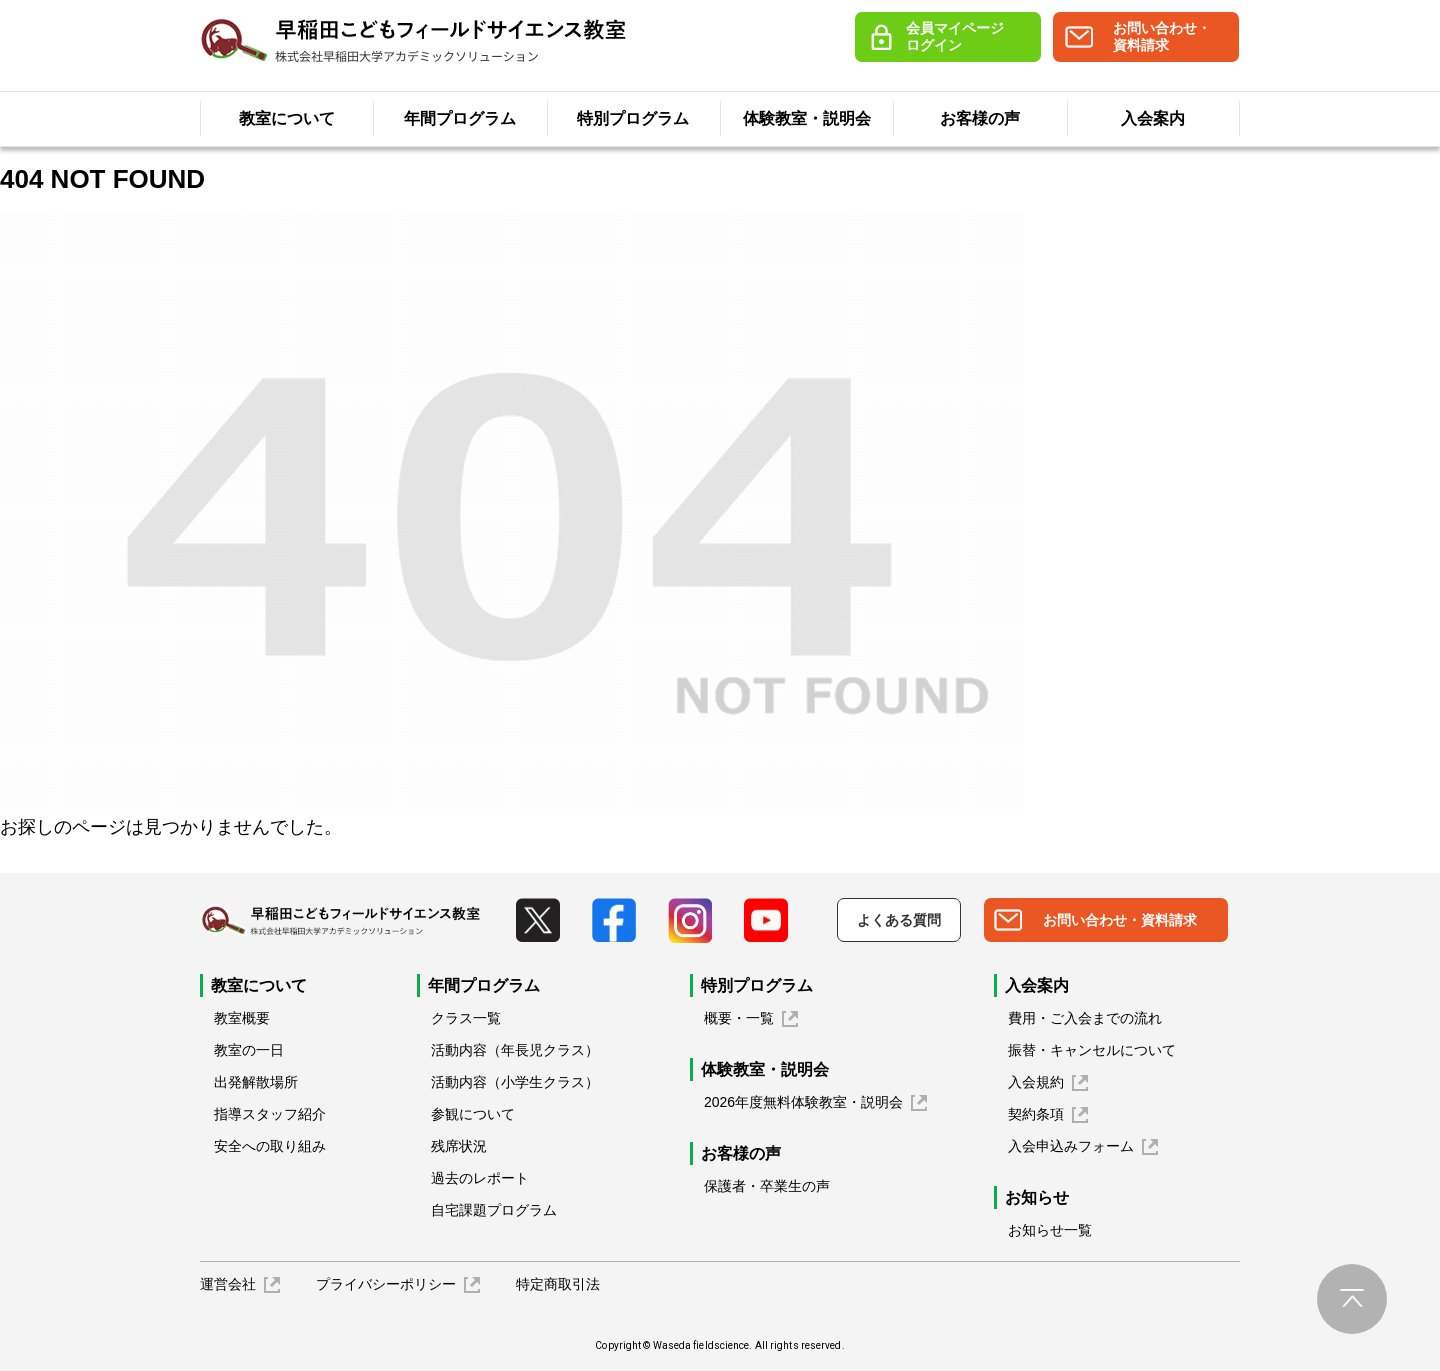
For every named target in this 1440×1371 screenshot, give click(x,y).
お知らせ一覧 (1050, 1230)
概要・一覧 (739, 1018)
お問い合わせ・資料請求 (1162, 36)
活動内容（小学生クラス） (515, 1082)
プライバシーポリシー (386, 1284)
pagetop (1352, 1299)
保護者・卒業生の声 (767, 1186)
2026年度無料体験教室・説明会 (803, 1102)
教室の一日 (249, 1050)
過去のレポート (480, 1178)
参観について (473, 1114)
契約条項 (1036, 1114)
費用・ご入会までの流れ (1085, 1018)
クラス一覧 (466, 1018)
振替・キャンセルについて (1092, 1050)
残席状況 (459, 1146)
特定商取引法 (558, 1284)
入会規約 (1036, 1082)
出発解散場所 (256, 1082)
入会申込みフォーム (1071, 1146)
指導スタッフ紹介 (270, 1114)
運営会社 (228, 1284)
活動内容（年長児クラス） (515, 1050)
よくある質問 (899, 920)
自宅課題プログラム (494, 1210)
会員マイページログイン (955, 36)
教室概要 (242, 1018)
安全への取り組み (270, 1146)
